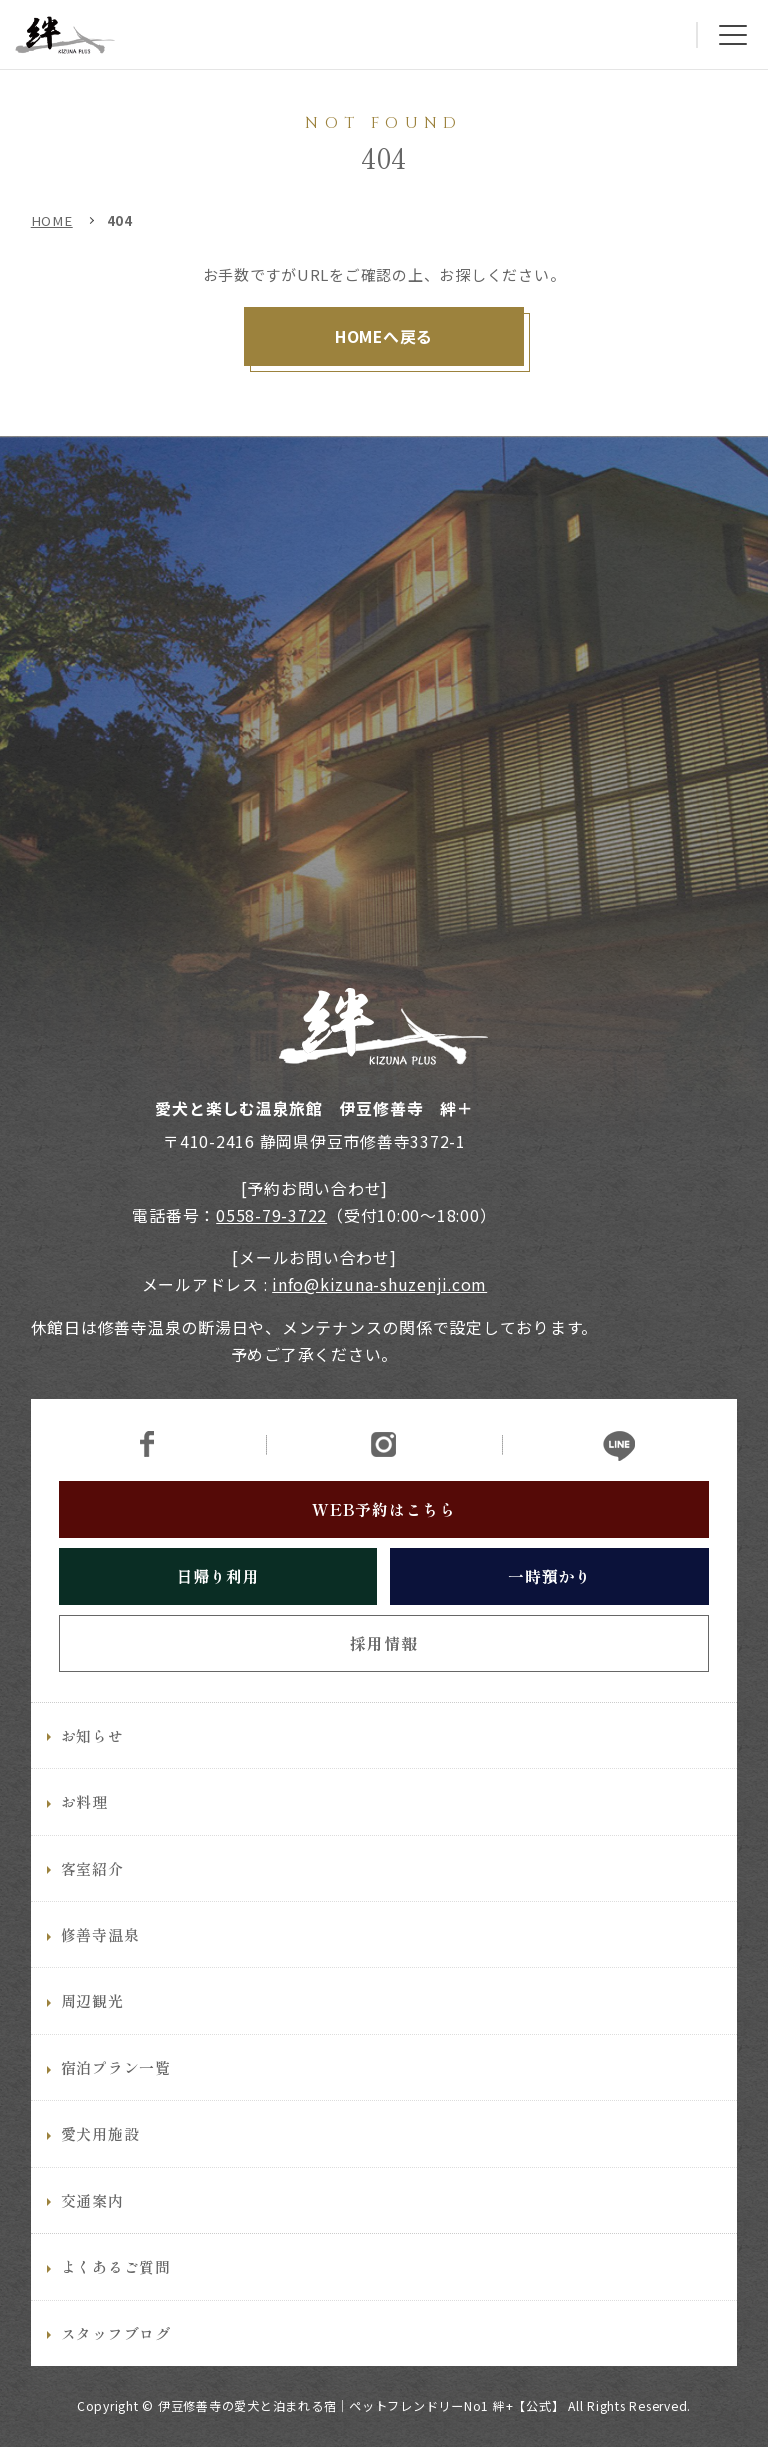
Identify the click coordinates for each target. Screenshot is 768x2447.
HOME (52, 220)
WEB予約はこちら (384, 1544)
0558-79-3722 (271, 1215)
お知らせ (92, 1770)
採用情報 (383, 1678)
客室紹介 (92, 1903)
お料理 (84, 1836)
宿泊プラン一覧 (116, 2102)
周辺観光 (92, 2036)
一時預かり (550, 1611)
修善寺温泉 (100, 1969)
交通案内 (92, 2235)
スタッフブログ (116, 2368)
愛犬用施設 (100, 2169)
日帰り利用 (218, 1611)
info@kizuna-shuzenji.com (379, 1284)
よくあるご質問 (116, 2301)
